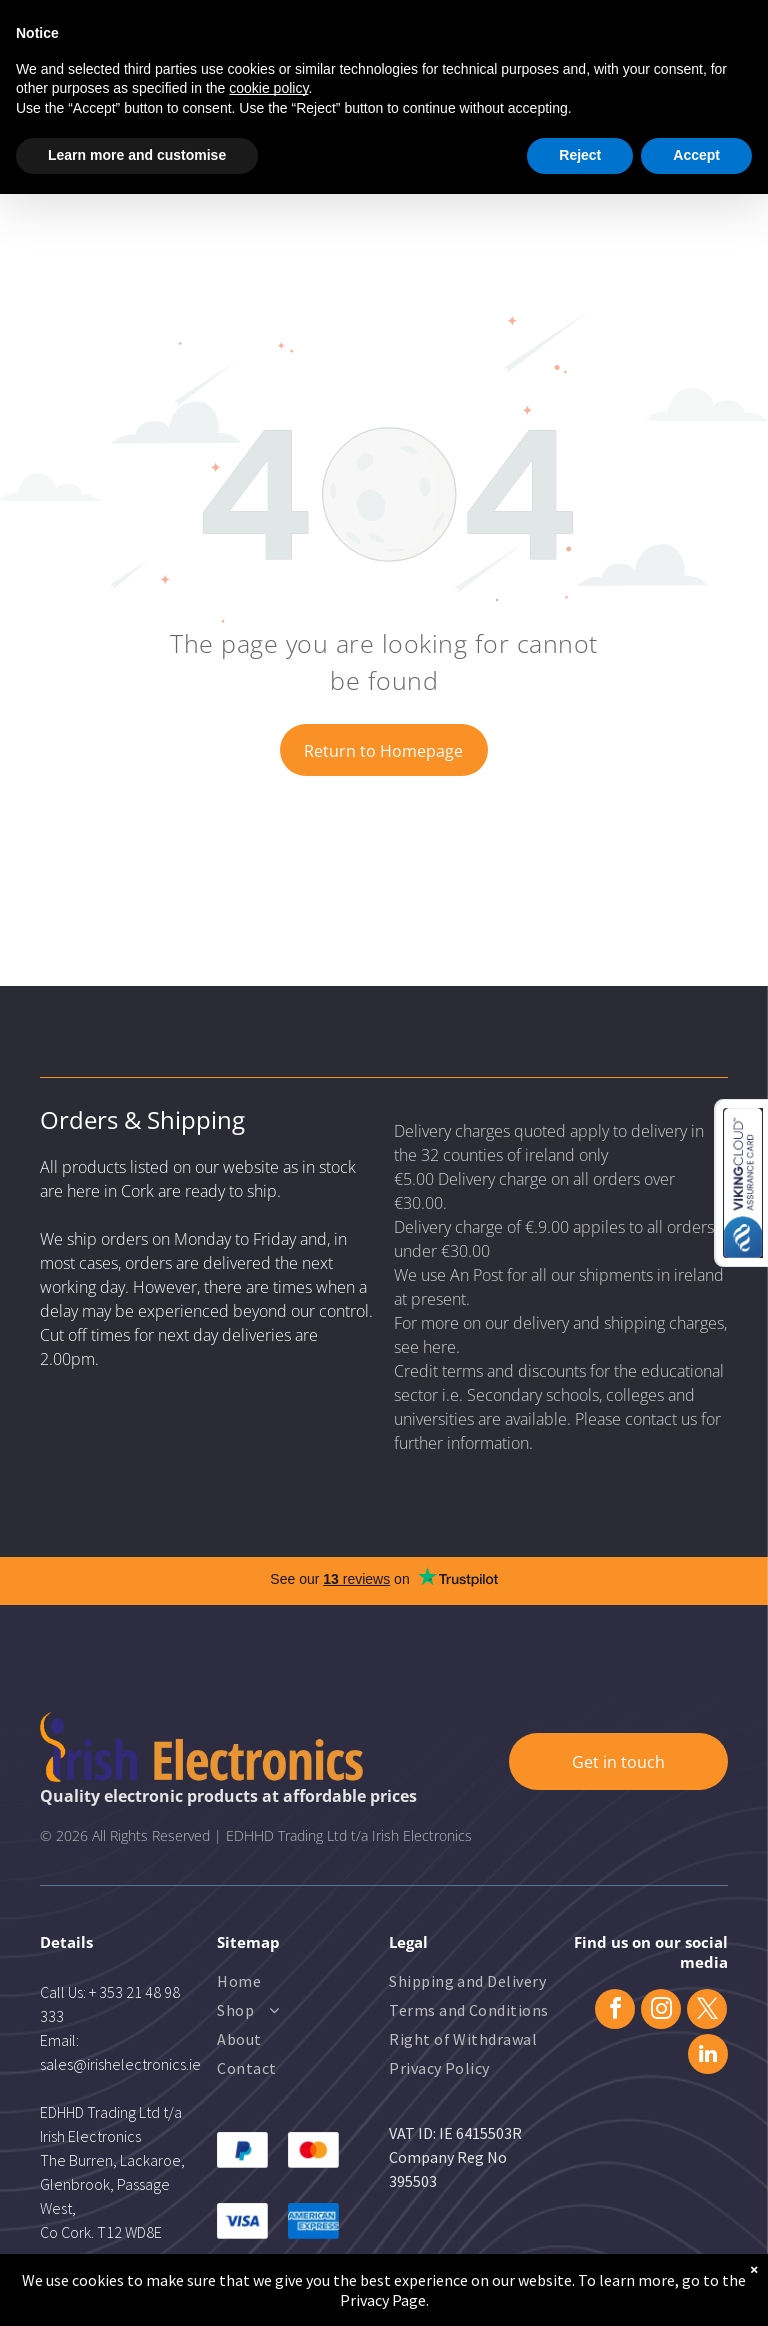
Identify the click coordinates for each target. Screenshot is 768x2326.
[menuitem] (298, 1983)
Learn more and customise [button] (137, 155)
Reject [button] (580, 155)
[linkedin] (708, 2056)
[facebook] (615, 2011)
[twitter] (707, 2011)
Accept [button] (696, 155)
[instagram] (661, 2011)
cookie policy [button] (268, 88)
